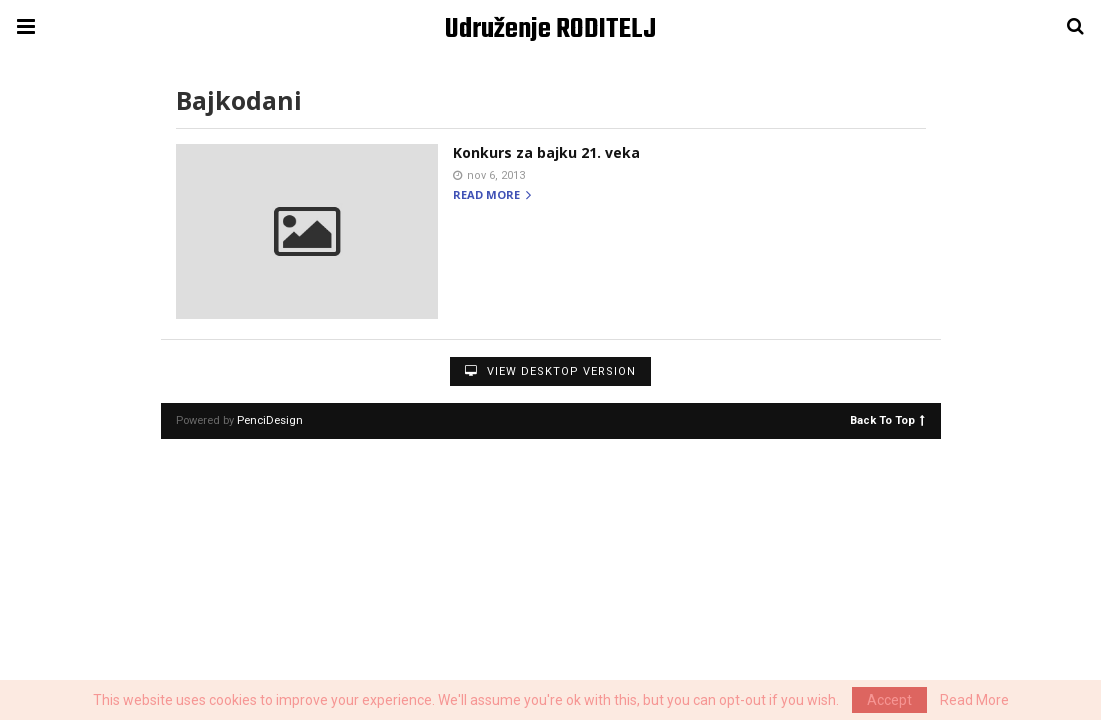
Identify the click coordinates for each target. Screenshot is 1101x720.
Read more (492, 195)
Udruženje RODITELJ (550, 29)
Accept (889, 700)
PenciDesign (270, 420)
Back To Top (887, 419)
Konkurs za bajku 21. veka (546, 152)
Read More (974, 700)
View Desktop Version (550, 371)
